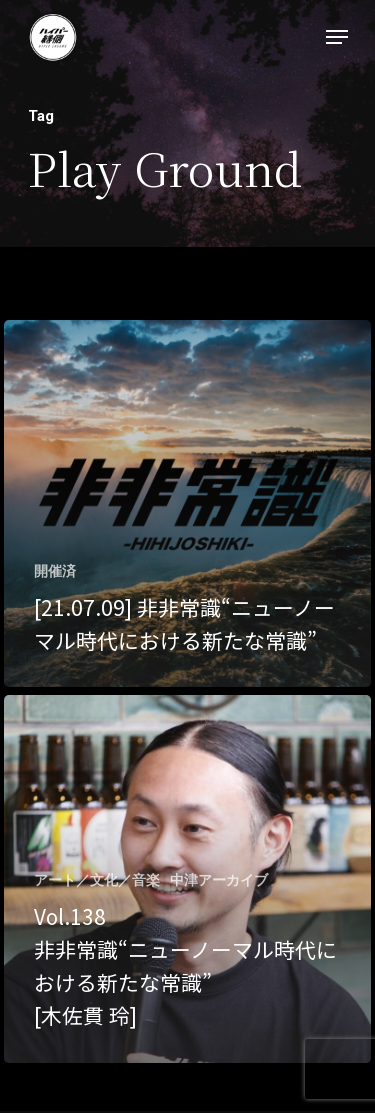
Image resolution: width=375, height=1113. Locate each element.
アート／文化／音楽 (97, 880)
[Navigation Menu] (337, 37)
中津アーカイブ (219, 880)
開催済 (55, 571)
